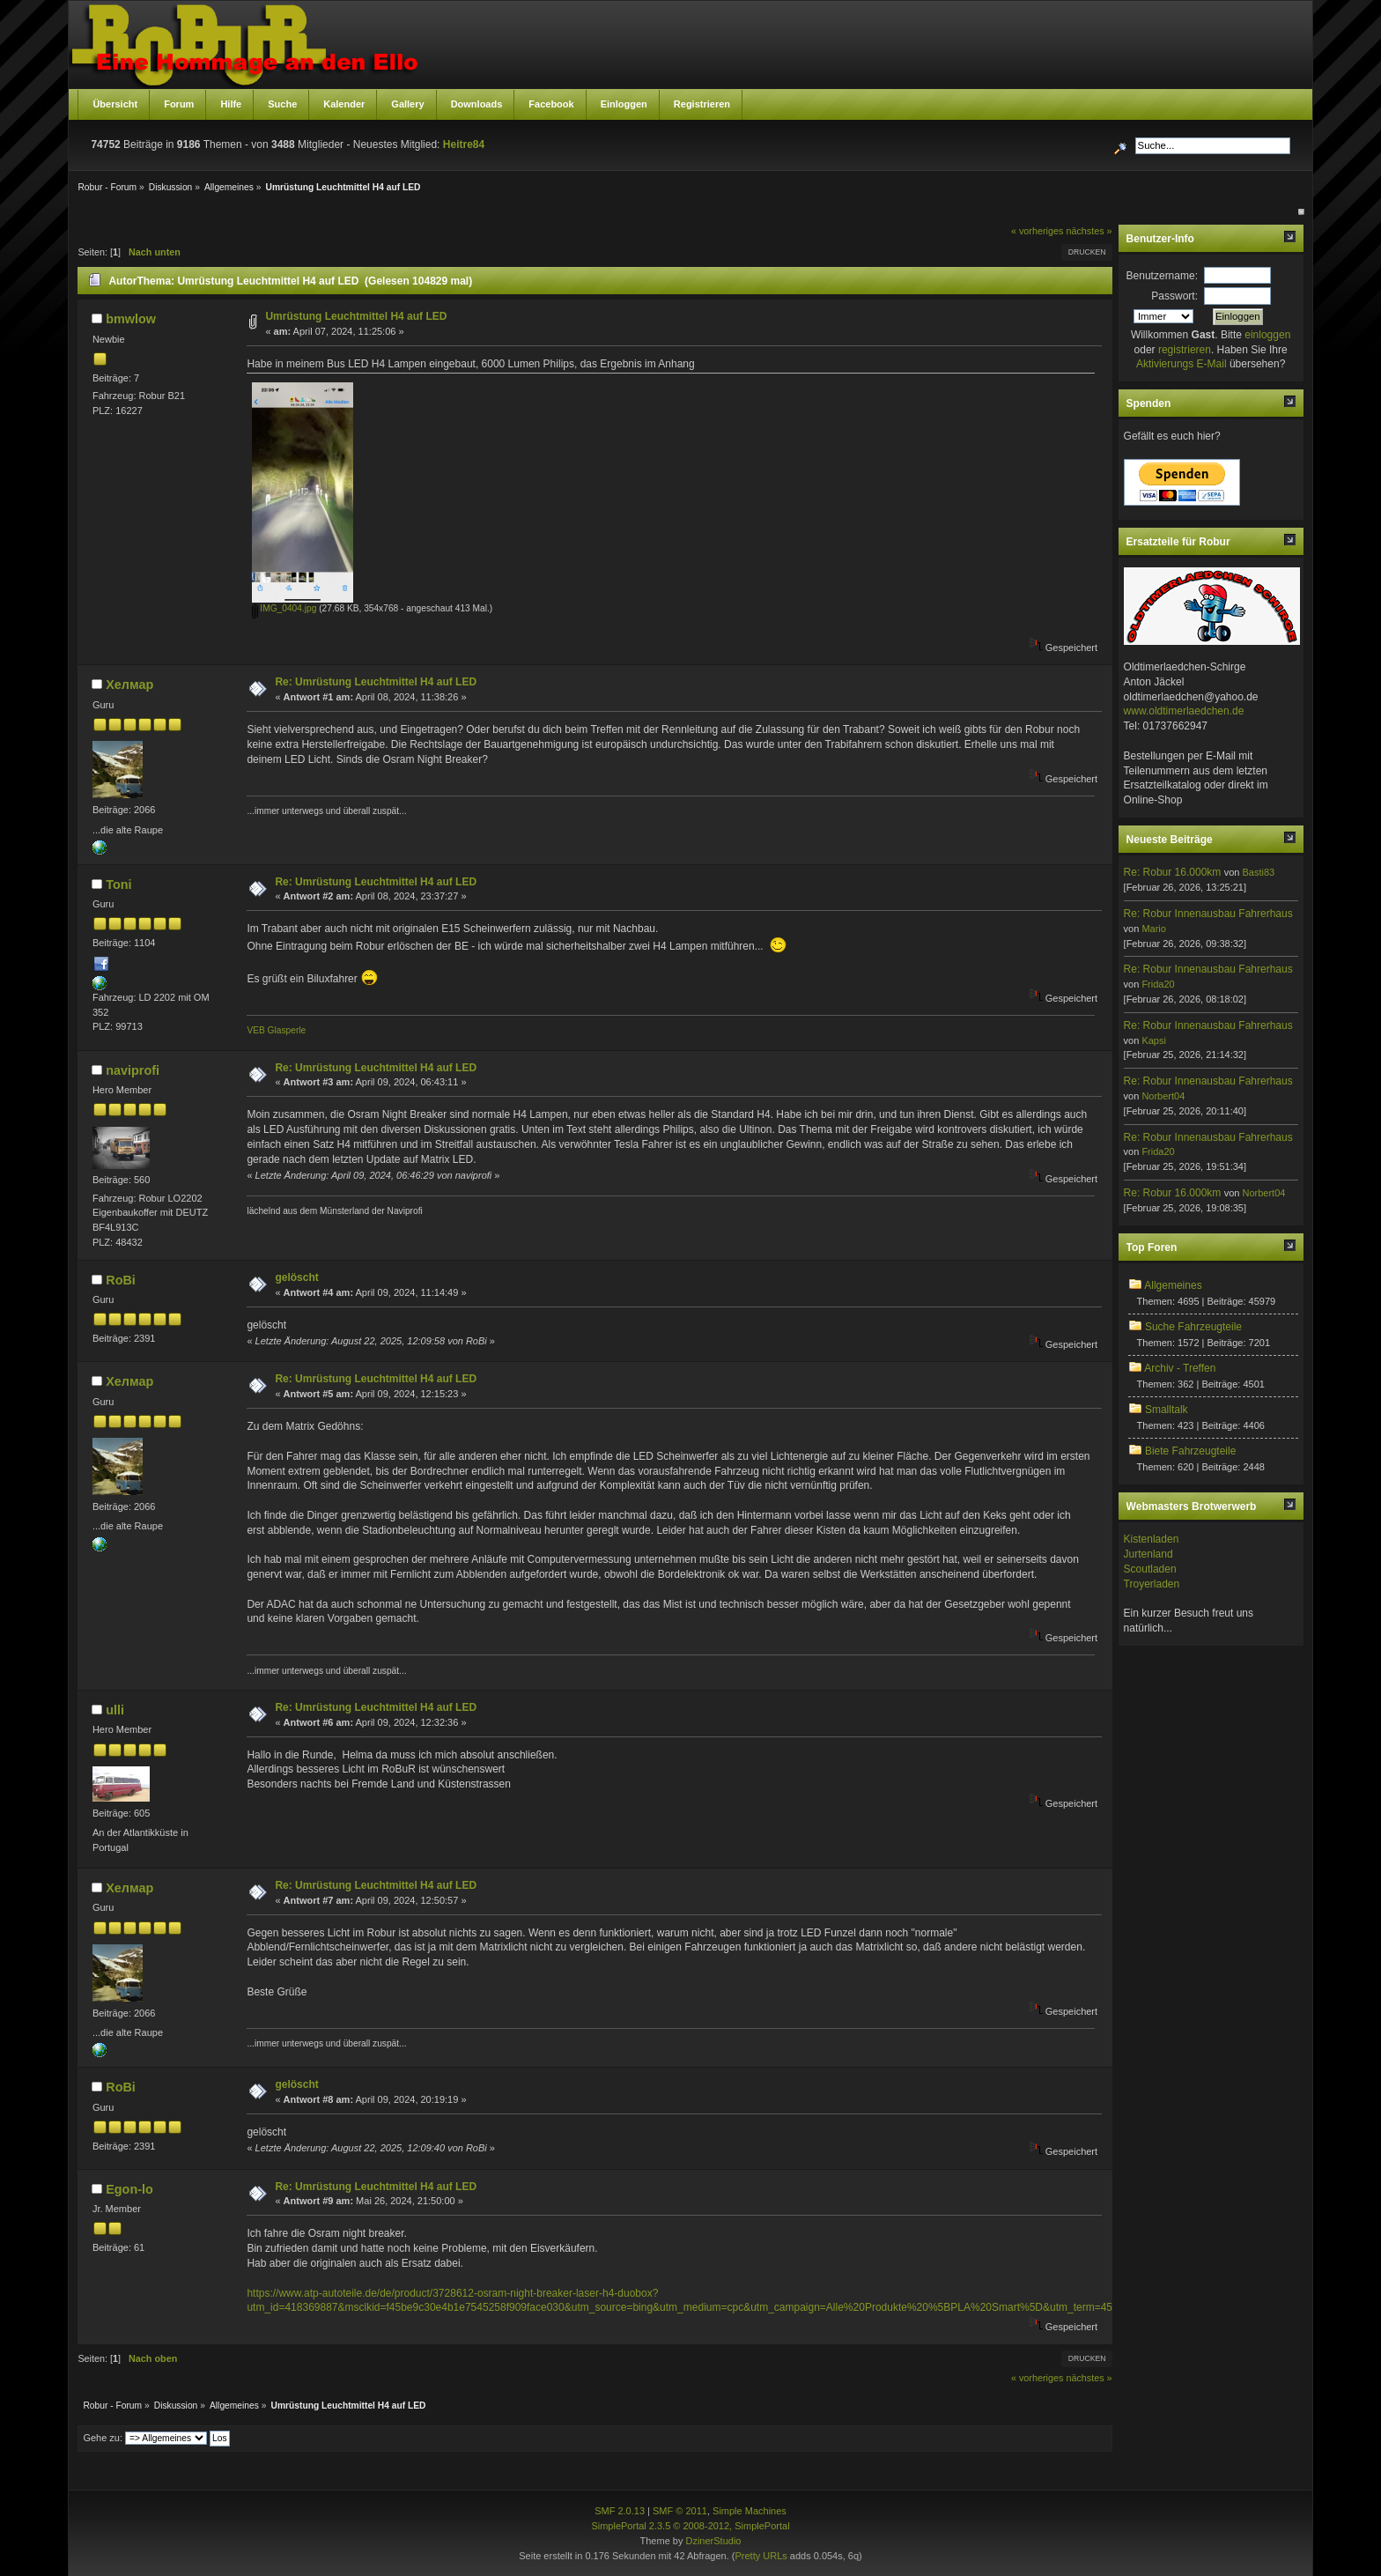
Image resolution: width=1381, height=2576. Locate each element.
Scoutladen (1150, 1569)
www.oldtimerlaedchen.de (1184, 711)
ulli (115, 1710)
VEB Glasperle (276, 1030)
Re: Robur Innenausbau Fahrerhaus (1208, 913)
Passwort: (1174, 296)
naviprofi (132, 1070)
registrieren (1184, 350)
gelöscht (296, 1277)
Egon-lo (129, 2189)
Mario (1153, 928)
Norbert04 (1163, 1096)
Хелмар (129, 684)
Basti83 (1258, 872)
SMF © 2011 (680, 2511)
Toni (118, 884)
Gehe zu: (102, 2437)
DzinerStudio (713, 2540)
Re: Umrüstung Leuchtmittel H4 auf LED (375, 682)
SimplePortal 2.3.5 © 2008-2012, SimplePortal (690, 2525)
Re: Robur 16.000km (1173, 872)
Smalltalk (1166, 1409)
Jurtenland (1148, 1554)
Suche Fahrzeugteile (1193, 1327)
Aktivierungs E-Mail (1181, 364)
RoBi (121, 1280)
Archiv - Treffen (1179, 1368)
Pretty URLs (761, 2555)
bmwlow (131, 319)
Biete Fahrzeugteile (1190, 1451)
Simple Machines (750, 2511)
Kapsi (1153, 1040)
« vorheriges (1037, 231)
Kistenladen (1151, 1539)
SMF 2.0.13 (619, 2511)
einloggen (1267, 335)
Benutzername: (1162, 276)
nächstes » (1088, 231)
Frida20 (1157, 984)
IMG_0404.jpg (284, 608)
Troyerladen (1152, 1584)
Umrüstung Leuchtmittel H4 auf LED (356, 316)
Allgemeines (1172, 1285)
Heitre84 (463, 144)
